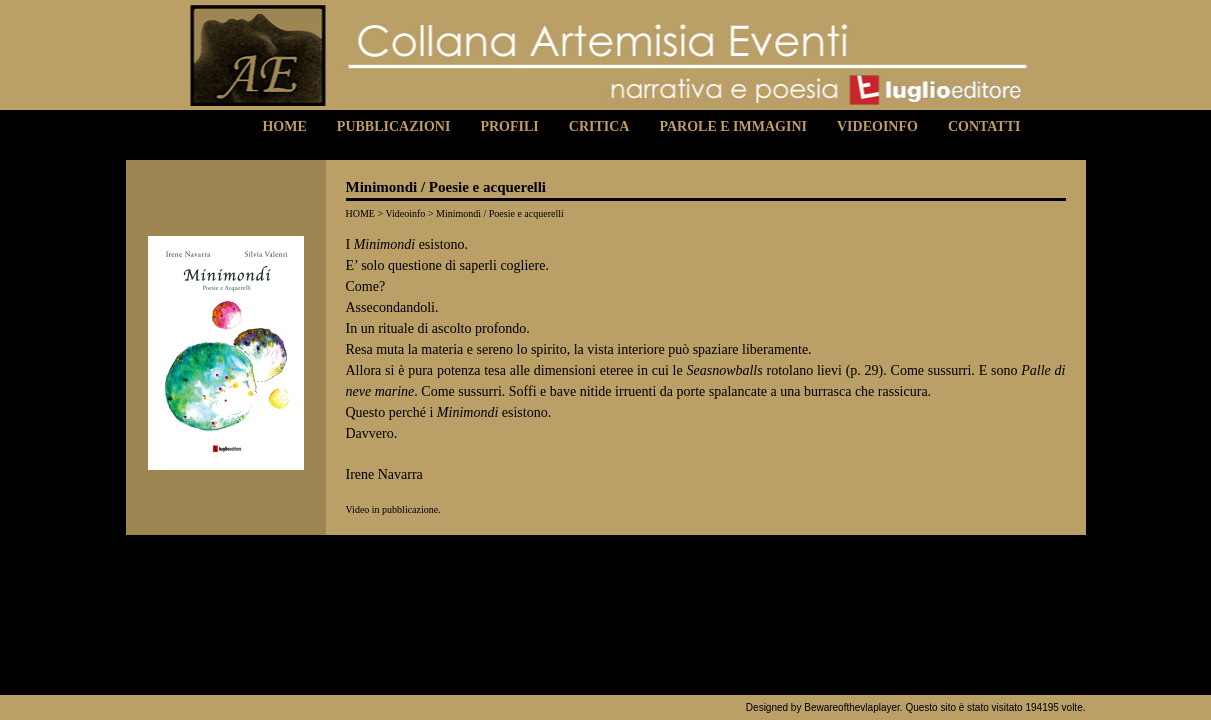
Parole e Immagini (733, 126)
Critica (599, 126)
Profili (509, 126)
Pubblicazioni (394, 126)
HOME (360, 213)
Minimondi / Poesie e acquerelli (500, 213)
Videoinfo (877, 126)
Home (284, 126)
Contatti (984, 126)
